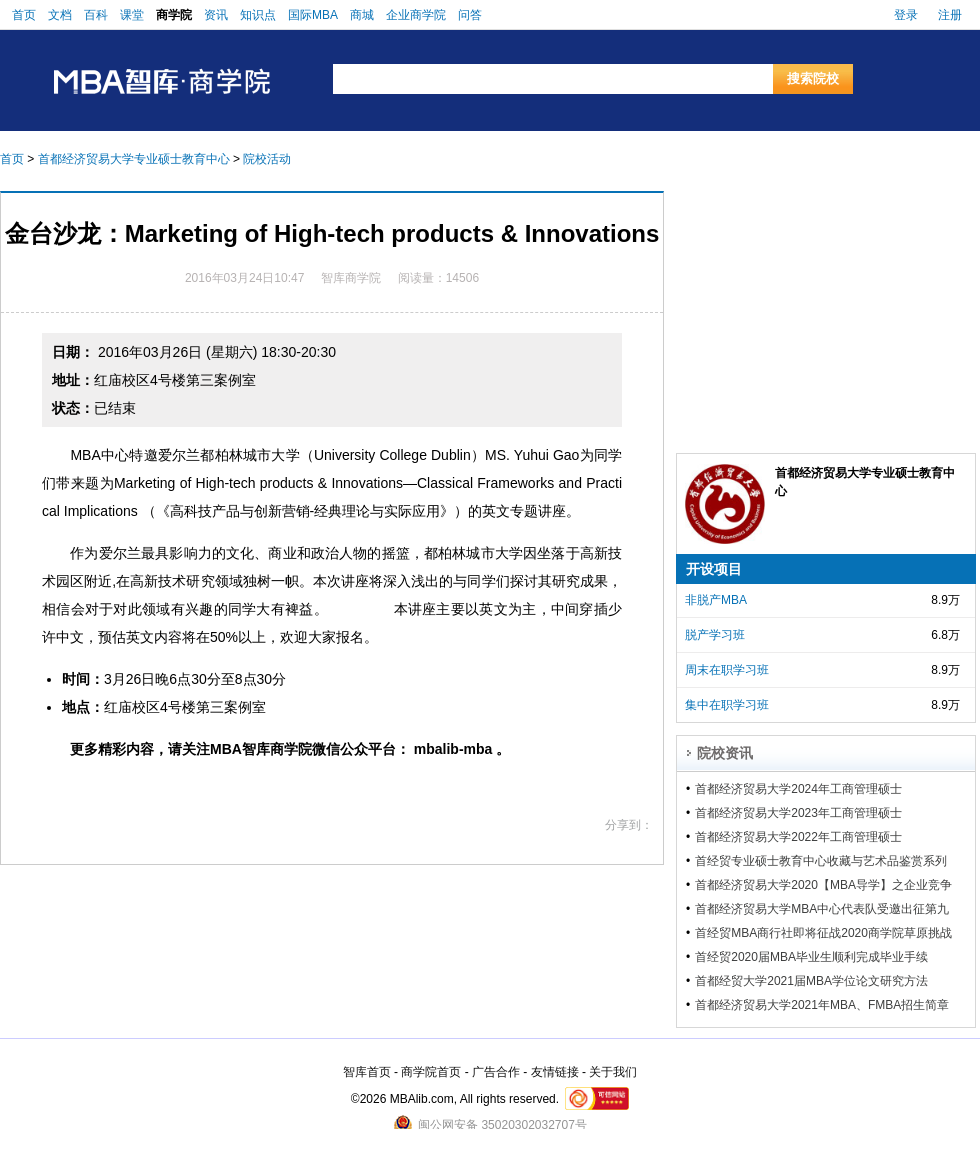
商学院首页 (431, 1072)
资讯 (216, 15)
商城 (362, 15)
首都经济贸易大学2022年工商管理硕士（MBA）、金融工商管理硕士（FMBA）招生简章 (820, 837)
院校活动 (267, 159)
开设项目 (714, 569)
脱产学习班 (715, 635)
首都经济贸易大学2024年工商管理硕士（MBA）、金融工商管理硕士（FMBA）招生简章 (820, 789)
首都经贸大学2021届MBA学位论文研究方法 (811, 981)
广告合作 (496, 1072)
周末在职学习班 (727, 670)
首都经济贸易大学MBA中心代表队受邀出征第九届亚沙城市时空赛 (822, 909)
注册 (950, 15)
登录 (906, 15)
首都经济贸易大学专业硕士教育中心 (134, 159)
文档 (60, 15)
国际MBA (313, 15)
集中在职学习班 (727, 705)
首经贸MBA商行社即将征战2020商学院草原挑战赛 (823, 933)
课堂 (132, 15)
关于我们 (613, 1072)
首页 (24, 15)
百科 (96, 15)
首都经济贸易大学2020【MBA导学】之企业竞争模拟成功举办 (823, 885)
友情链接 (555, 1072)
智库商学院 (351, 278)
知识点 (258, 15)
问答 (470, 15)
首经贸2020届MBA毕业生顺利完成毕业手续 (811, 957)
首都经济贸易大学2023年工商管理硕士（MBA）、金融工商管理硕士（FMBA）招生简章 (820, 813)
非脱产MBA (716, 600)
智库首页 (367, 1072)
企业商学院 (416, 15)
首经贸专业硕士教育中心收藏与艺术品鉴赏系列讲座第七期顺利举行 (821, 861)
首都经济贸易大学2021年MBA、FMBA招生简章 (822, 1005)
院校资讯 (725, 753)
